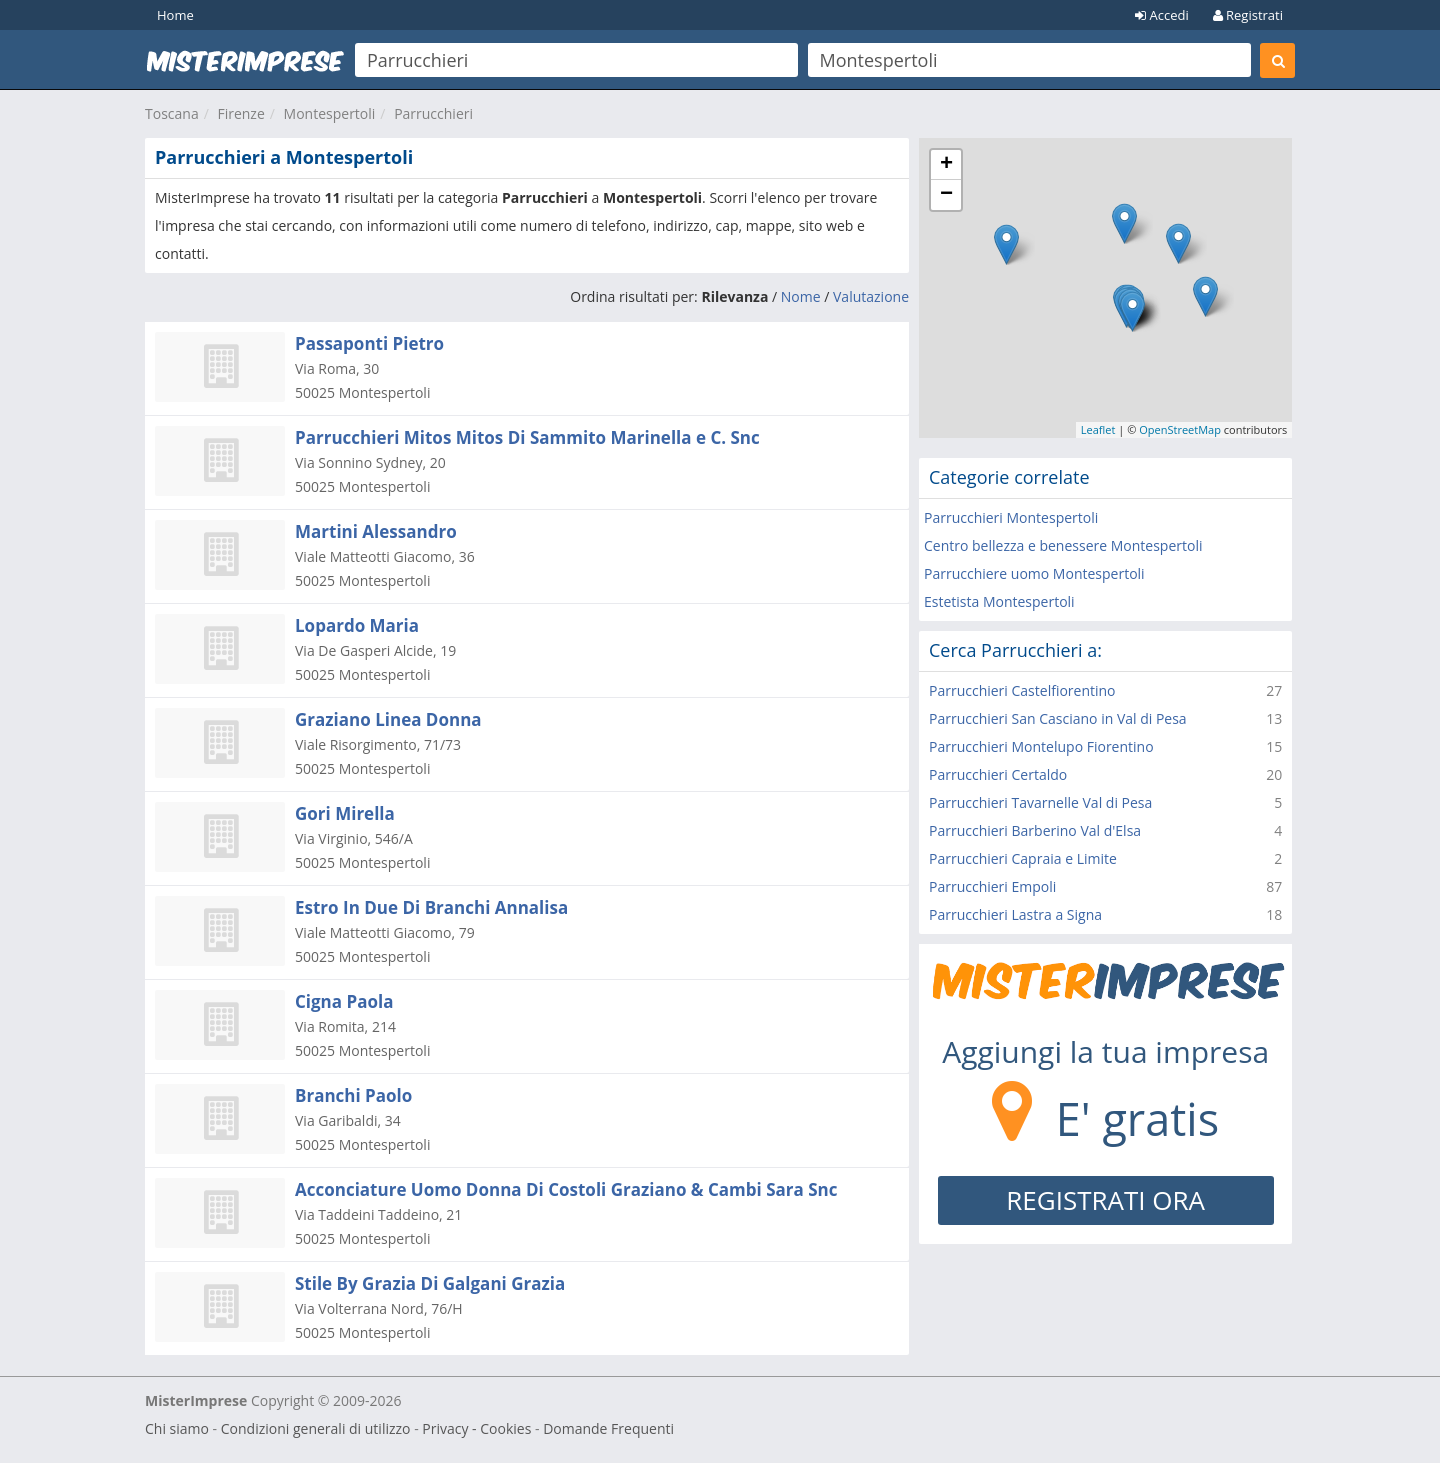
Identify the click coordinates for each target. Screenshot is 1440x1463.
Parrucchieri (433, 113)
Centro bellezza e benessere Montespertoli (1063, 545)
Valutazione (871, 296)
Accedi (1162, 15)
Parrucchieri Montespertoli (1011, 517)
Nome (801, 296)
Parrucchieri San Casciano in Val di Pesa (1058, 718)
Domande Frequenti (608, 1428)
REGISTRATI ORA (1105, 1200)
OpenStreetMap (1180, 429)
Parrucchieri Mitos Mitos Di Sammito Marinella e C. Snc (527, 437)
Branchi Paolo (353, 1095)
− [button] (946, 195)
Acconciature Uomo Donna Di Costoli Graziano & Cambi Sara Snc (566, 1189)
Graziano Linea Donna (388, 719)
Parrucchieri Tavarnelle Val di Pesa (1040, 802)
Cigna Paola (344, 1001)
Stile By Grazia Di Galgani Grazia (430, 1283)
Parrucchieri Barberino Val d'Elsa (1035, 830)
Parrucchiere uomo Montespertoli (1034, 573)
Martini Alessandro (376, 531)
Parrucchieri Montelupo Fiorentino (1041, 746)
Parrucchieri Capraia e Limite (1023, 858)
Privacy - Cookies (476, 1428)
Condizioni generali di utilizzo (316, 1428)
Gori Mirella (345, 813)
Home (175, 15)
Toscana (172, 113)
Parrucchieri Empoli (992, 886)
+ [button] (946, 165)
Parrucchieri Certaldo (998, 774)
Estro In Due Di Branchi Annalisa (431, 907)
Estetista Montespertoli (999, 601)
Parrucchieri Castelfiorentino (1022, 690)
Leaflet (1098, 429)
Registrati (1248, 15)
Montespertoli (330, 113)
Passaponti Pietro (369, 343)
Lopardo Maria (357, 625)
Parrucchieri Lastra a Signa (1015, 914)
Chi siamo (177, 1428)
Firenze (240, 113)
